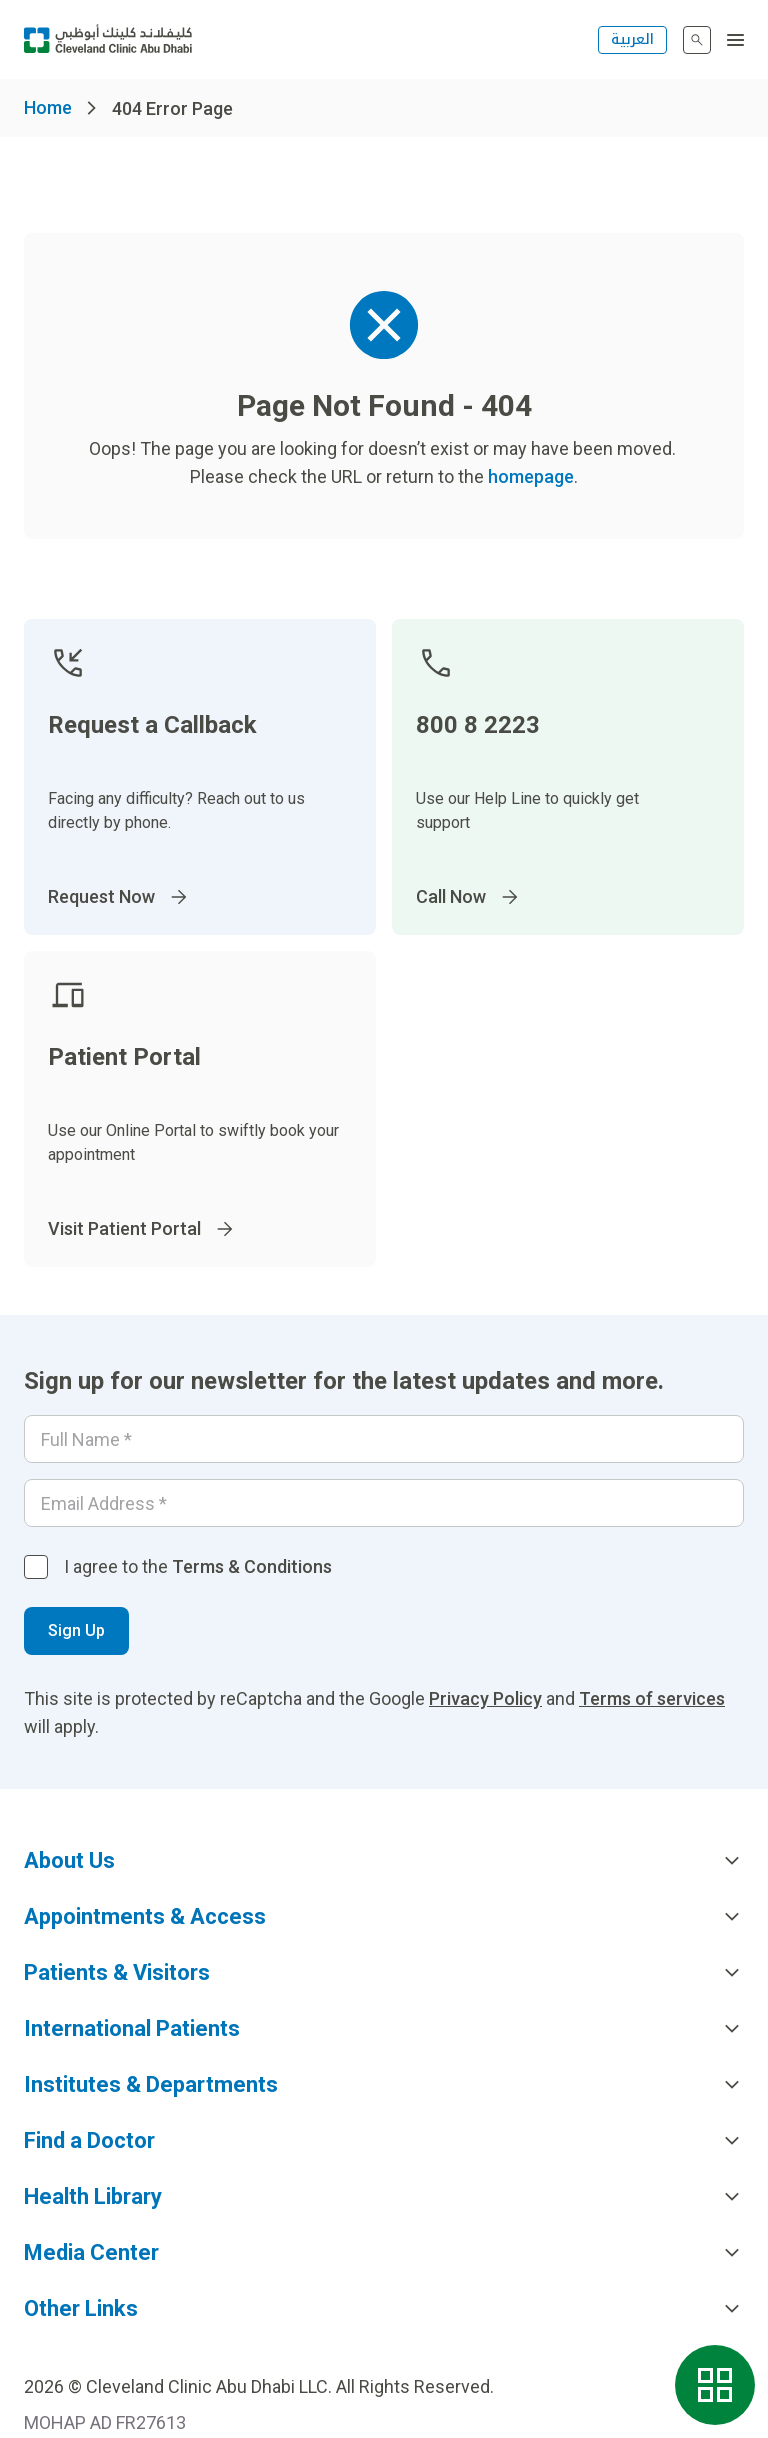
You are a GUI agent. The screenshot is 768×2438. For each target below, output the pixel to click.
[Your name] (384, 1439)
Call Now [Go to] (469, 897)
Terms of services (652, 1698)
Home (48, 107)
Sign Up (76, 1630)
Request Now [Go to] (119, 897)
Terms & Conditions (252, 1566)
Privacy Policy (485, 1698)
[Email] (384, 1503)
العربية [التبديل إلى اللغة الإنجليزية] (632, 39)
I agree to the (198, 1566)
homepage (531, 476)
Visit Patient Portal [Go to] (142, 1229)
